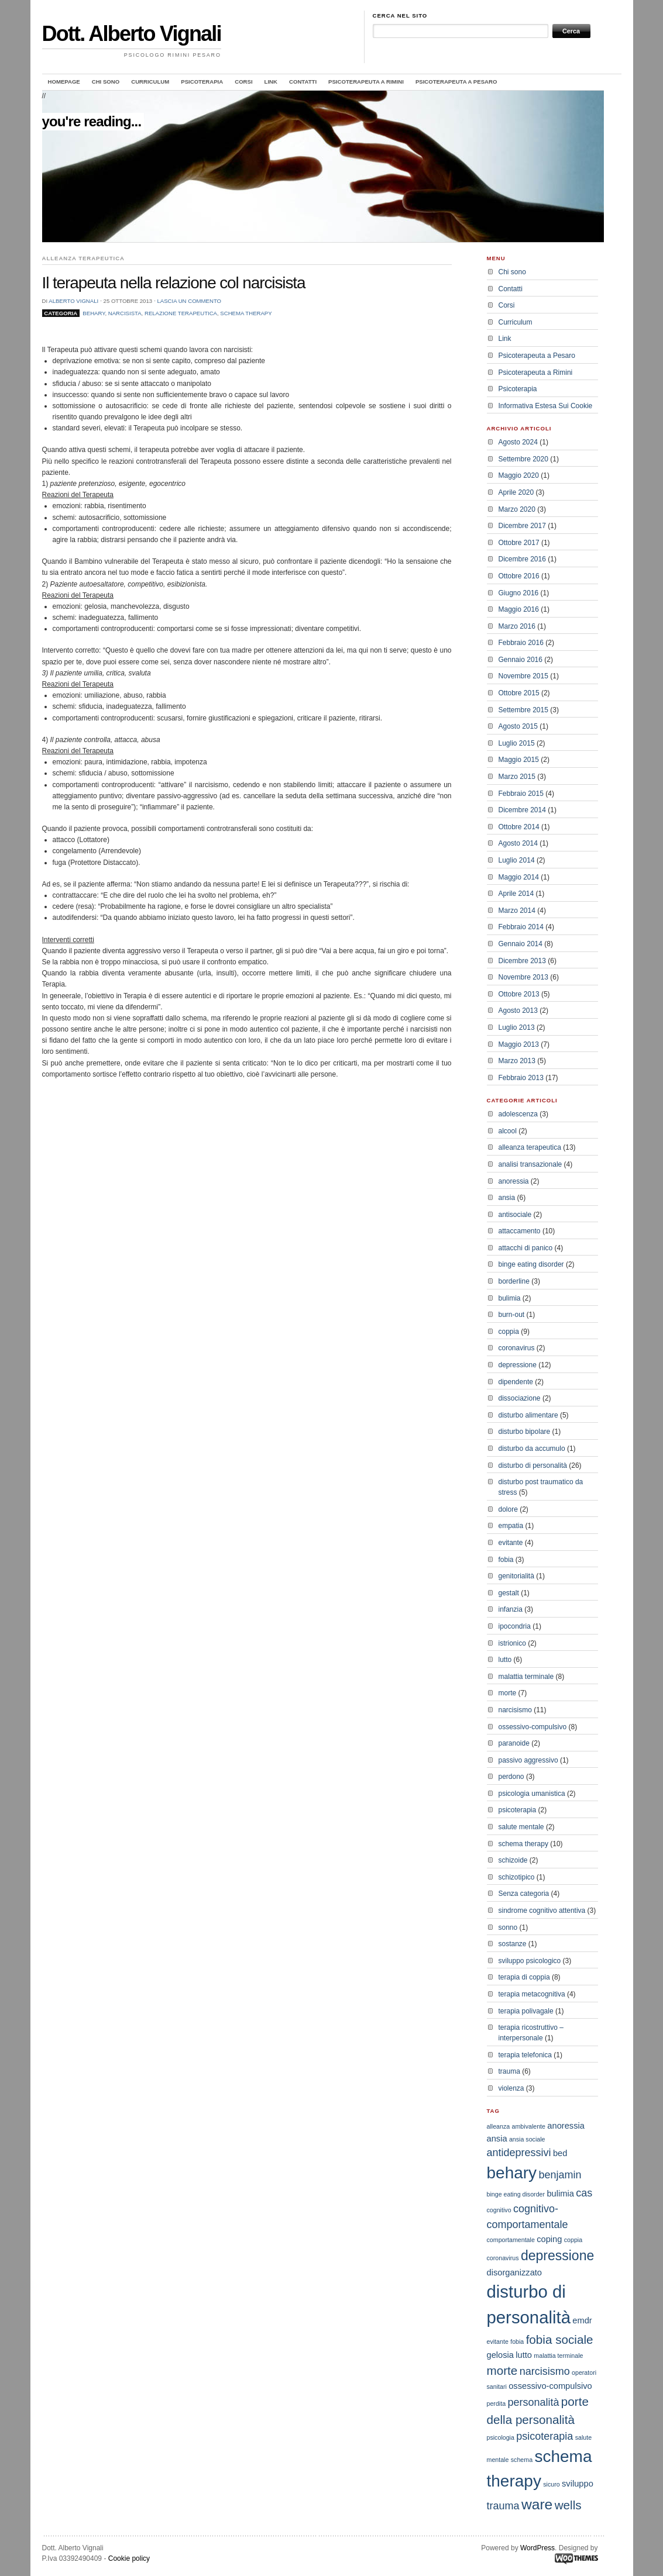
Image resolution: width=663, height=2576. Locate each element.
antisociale (515, 1215)
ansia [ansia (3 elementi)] (497, 2138)
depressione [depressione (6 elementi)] (557, 2255)
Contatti (303, 81)
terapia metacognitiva (532, 1994)
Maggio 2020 (519, 475)
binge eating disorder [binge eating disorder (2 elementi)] (516, 2194)
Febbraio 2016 (521, 643)
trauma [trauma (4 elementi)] (503, 2506)
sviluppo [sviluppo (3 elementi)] (577, 2483)
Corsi (243, 81)
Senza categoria (524, 1893)
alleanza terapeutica (530, 1147)
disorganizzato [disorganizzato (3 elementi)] (514, 2272)
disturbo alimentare (528, 1415)
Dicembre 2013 (522, 961)
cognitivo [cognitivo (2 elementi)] (499, 2209)
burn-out (512, 1315)
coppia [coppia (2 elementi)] (573, 2239)
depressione (518, 1365)
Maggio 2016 (519, 609)
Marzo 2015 (517, 777)
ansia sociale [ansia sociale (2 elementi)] (527, 2139)
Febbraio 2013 (521, 1078)
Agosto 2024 (518, 442)
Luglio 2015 (517, 743)
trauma (509, 2071)
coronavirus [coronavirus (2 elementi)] (503, 2257)
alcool (508, 1131)
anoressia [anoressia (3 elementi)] (566, 2125)
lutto (505, 1660)
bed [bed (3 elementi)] (560, 2153)
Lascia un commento (189, 301)
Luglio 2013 (517, 1027)
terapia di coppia (524, 1977)
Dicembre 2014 (522, 810)
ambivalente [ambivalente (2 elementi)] (528, 2126)
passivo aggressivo (528, 1760)
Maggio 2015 (519, 760)
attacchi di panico (526, 1248)
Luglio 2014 (517, 860)
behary (94, 313)
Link (270, 81)
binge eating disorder (531, 1264)
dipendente (516, 1382)
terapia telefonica (525, 2055)
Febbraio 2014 (521, 927)
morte (508, 1693)
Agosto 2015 (518, 726)
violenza (511, 2088)
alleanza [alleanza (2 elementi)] (498, 2126)
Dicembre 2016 (522, 559)
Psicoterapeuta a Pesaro (456, 81)
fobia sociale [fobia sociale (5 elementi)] (559, 2339)
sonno (508, 1927)
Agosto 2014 (518, 843)
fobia (506, 1560)
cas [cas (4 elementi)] (584, 2193)
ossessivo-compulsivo (533, 1727)
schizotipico (517, 1877)
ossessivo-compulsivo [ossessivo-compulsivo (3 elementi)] (550, 2386)
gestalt (509, 1593)
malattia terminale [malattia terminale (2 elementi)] (558, 2355)
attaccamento (520, 1231)
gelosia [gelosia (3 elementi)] (500, 2355)
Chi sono (105, 81)
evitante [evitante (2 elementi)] (498, 2341)
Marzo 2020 (517, 509)
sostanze (513, 1944)
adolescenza (518, 1114)
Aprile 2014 (516, 893)
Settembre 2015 (523, 710)
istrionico (512, 1643)
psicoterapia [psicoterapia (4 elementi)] (544, 2436)
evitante (511, 1543)
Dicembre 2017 (522, 526)
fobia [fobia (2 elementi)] (517, 2341)
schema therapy (246, 313)
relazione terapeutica (181, 313)
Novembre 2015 (523, 676)
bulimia (510, 1298)
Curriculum (150, 81)
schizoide (513, 1860)
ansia (507, 1198)
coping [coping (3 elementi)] (549, 2239)
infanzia (511, 1609)
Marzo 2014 (517, 910)
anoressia (514, 1181)
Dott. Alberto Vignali (131, 34)
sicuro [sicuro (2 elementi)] (551, 2484)
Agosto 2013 (518, 1010)
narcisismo (515, 1710)
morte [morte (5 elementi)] (502, 2370)
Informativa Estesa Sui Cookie (546, 406)
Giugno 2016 (519, 593)
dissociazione (520, 1398)
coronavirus (517, 1348)
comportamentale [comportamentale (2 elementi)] (511, 2239)
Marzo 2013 (517, 1061)
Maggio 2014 (519, 877)
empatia (511, 1526)
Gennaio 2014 (520, 944)
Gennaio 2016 (520, 660)
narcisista (125, 313)
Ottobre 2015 (519, 693)
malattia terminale (526, 1676)
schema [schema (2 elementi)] (522, 2459)
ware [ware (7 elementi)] (536, 2504)
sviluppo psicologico (530, 1961)
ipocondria (515, 1626)
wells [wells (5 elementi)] (568, 2505)
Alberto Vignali (73, 301)
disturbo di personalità (533, 1465)
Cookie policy (129, 2558)
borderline (514, 1281)
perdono (511, 1776)
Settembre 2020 (523, 459)
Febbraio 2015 (521, 793)
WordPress (537, 2548)
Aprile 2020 (516, 492)
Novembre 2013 (523, 977)
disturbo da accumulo (532, 1448)
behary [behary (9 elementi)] (512, 2173)
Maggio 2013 (519, 1044)
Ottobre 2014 (519, 827)
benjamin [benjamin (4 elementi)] (559, 2175)
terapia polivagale (526, 2011)
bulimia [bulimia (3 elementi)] (560, 2193)
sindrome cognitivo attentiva (542, 1910)
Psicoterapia (202, 81)
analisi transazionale (530, 1164)
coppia (509, 1331)
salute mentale (521, 1827)
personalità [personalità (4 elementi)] (533, 2402)
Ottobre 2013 (519, 994)
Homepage (64, 81)
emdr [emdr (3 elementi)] (582, 2320)
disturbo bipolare (525, 1431)
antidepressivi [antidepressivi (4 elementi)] (519, 2152)
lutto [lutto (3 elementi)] (524, 2355)
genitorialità (516, 1576)
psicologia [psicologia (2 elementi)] (500, 2437)
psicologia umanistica (532, 1793)
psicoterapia (518, 1810)
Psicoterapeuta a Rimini (366, 81)
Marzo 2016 (517, 626)
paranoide (514, 1743)
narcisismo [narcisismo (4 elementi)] (545, 2371)
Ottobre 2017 (519, 543)
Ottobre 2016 (519, 576)
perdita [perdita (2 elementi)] (496, 2403)
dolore (508, 1509)
